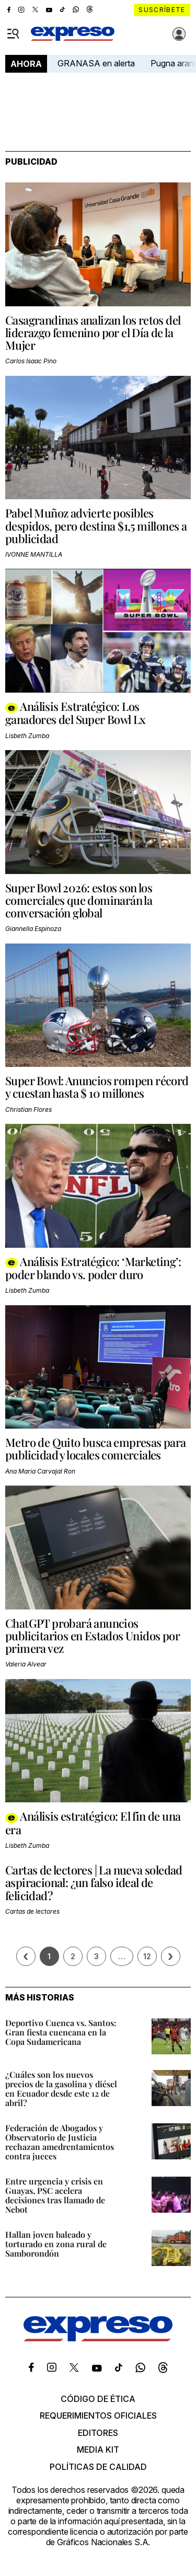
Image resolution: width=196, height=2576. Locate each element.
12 (147, 1956)
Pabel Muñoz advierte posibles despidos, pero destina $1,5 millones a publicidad (96, 525)
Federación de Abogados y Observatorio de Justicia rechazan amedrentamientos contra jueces (59, 2141)
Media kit (98, 2449)
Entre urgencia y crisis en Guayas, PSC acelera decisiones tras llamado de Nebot (55, 2195)
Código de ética (98, 2399)
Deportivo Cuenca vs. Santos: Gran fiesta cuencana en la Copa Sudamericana (61, 2032)
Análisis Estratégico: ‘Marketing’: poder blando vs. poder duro (93, 1268)
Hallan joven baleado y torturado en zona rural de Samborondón (56, 2244)
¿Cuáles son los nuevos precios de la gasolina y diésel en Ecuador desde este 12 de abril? (61, 2088)
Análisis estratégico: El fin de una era (92, 1822)
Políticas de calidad (98, 2466)
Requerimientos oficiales (98, 2415)
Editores (98, 2432)
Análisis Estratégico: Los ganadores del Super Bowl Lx (75, 712)
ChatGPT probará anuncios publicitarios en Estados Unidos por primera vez (92, 1635)
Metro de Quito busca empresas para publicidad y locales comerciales (95, 1448)
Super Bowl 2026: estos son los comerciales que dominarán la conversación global (78, 900)
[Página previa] (26, 1956)
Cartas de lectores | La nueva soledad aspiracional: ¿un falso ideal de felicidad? (93, 1882)
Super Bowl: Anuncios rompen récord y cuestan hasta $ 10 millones (97, 1087)
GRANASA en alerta (96, 63)
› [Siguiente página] (170, 1956)
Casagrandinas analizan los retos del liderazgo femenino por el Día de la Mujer (92, 332)
